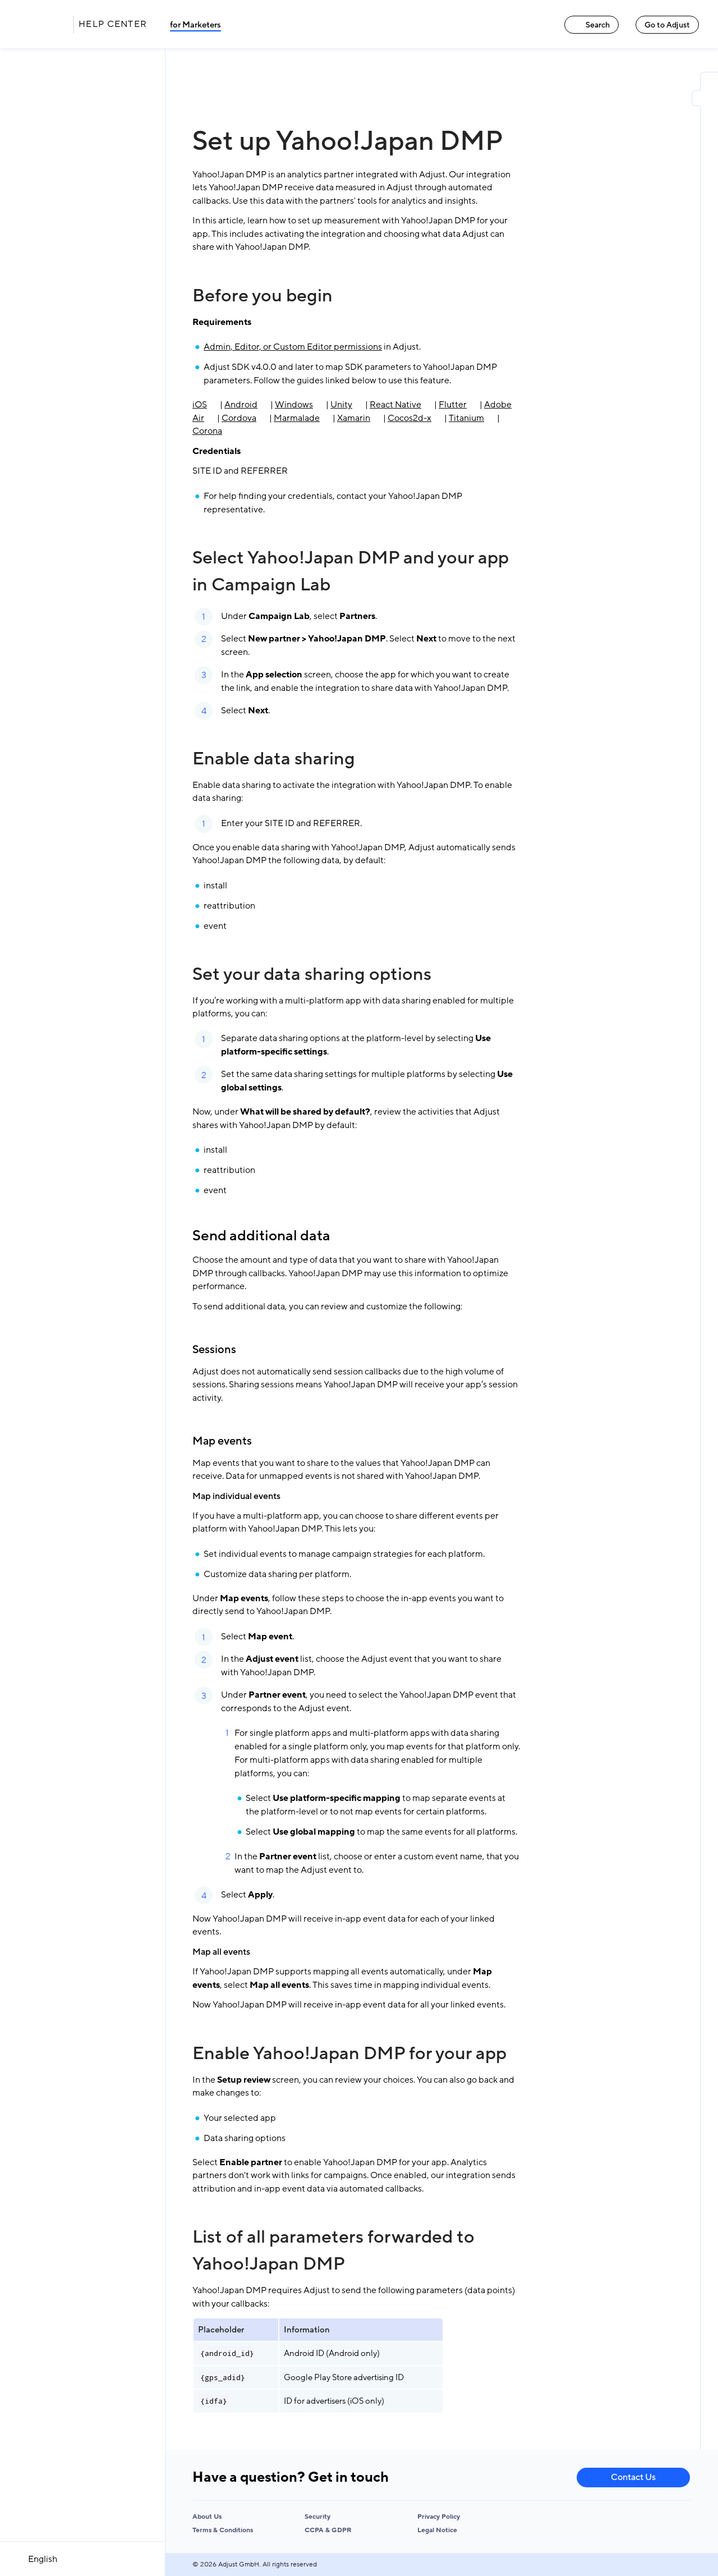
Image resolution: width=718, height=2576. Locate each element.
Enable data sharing (273, 759)
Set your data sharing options (311, 974)
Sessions (214, 1349)
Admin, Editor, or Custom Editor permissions (293, 347)
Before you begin (262, 296)
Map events (222, 1441)
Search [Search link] (591, 25)
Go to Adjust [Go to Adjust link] (667, 25)
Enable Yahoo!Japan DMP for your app (349, 2053)
